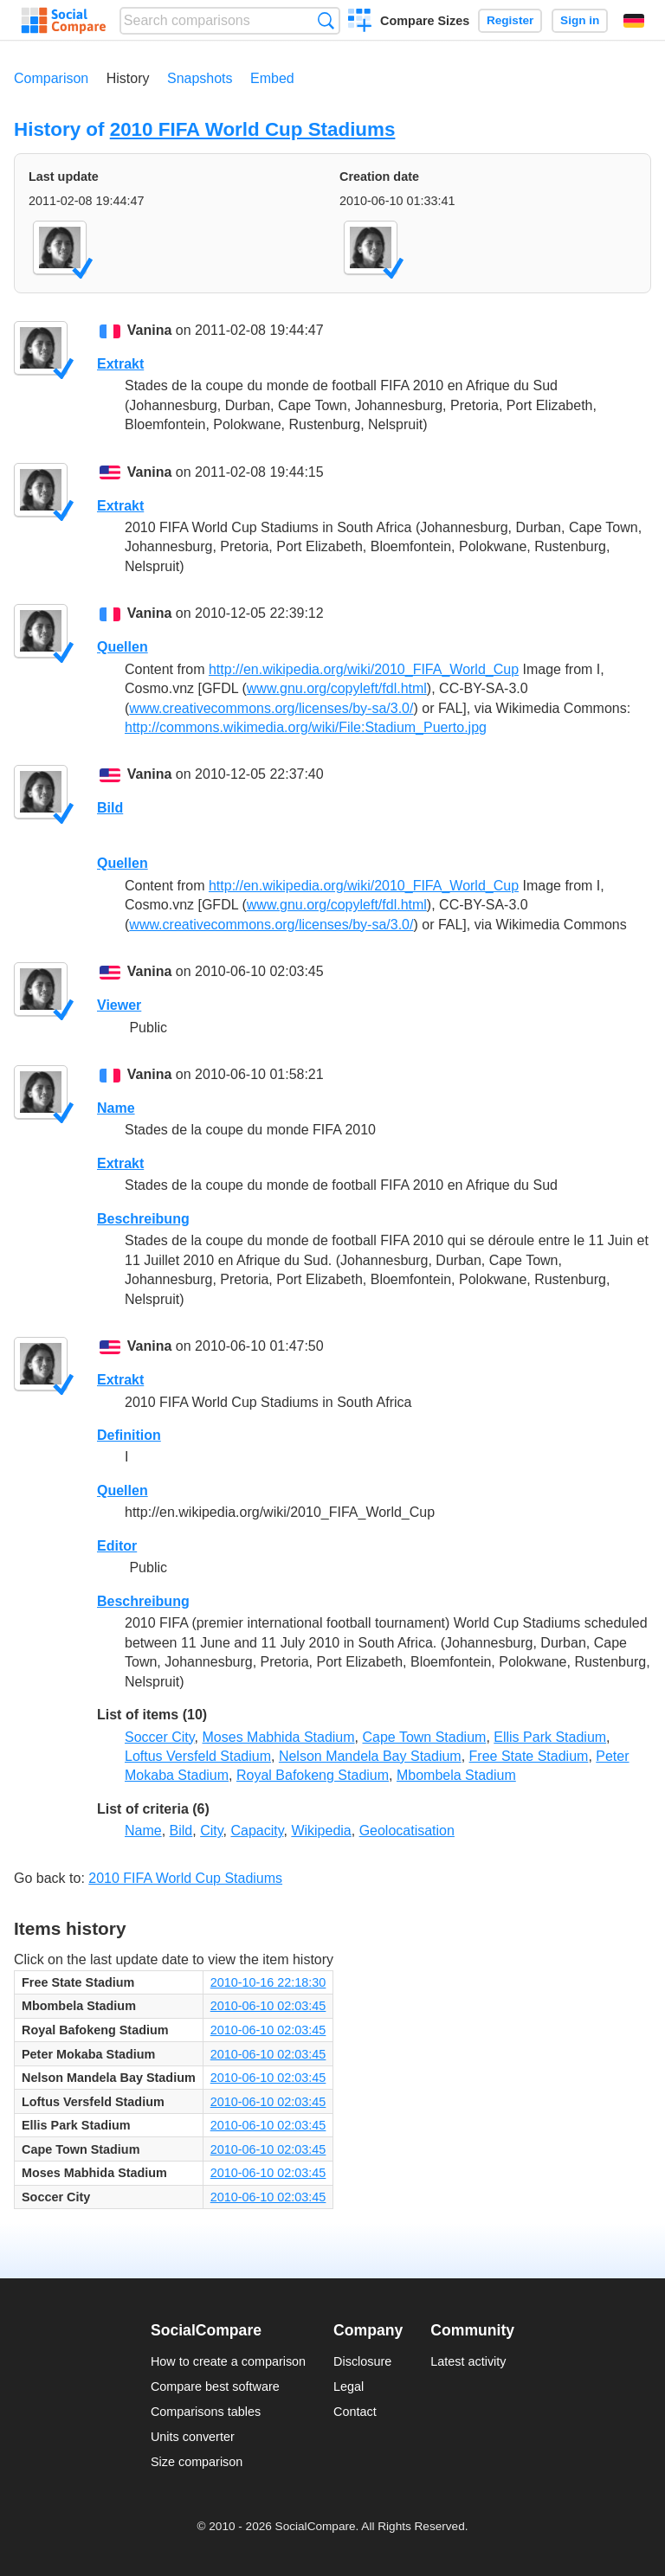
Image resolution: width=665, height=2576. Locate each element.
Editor (117, 1546)
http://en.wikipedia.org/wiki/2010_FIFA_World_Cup (364, 669)
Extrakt (120, 364)
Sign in (579, 20)
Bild (110, 807)
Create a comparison (359, 22)
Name (116, 1108)
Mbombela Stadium (456, 1775)
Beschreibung (143, 1218)
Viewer (119, 1005)
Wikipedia (321, 1830)
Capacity (256, 1830)
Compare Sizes (424, 21)
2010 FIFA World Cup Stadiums (253, 129)
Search (326, 20)
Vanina (149, 330)
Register (510, 20)
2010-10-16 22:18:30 (268, 1982)
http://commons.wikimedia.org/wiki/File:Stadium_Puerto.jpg (306, 727)
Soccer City (160, 1737)
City (211, 1830)
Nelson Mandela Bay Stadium (370, 1756)
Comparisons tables (206, 2412)
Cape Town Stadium (424, 1737)
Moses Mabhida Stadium (279, 1737)
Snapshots (200, 78)
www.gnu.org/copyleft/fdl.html (337, 688)
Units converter (193, 2437)
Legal (348, 2386)
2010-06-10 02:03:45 (268, 2006)
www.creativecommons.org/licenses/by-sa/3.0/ (271, 708)
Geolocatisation (407, 1830)
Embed (272, 78)
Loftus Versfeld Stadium (198, 1756)
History (128, 78)
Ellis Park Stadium (550, 1737)
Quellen (122, 646)
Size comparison (196, 2462)
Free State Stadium (529, 1756)
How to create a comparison (228, 2361)
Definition (129, 1435)
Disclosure (362, 2361)
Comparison (51, 78)
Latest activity (468, 2361)
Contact (355, 2412)
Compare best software (215, 2386)
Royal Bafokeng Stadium (312, 1775)
